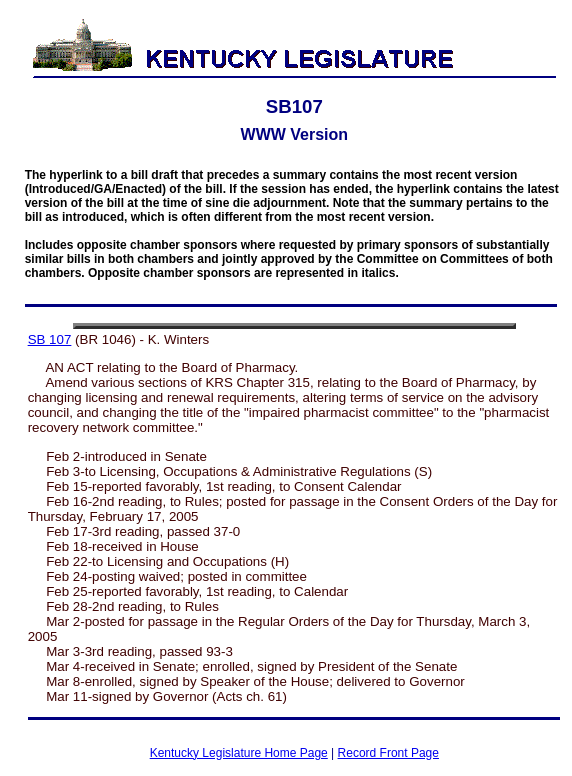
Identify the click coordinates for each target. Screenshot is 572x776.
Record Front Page (388, 753)
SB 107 (50, 339)
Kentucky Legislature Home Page (239, 753)
